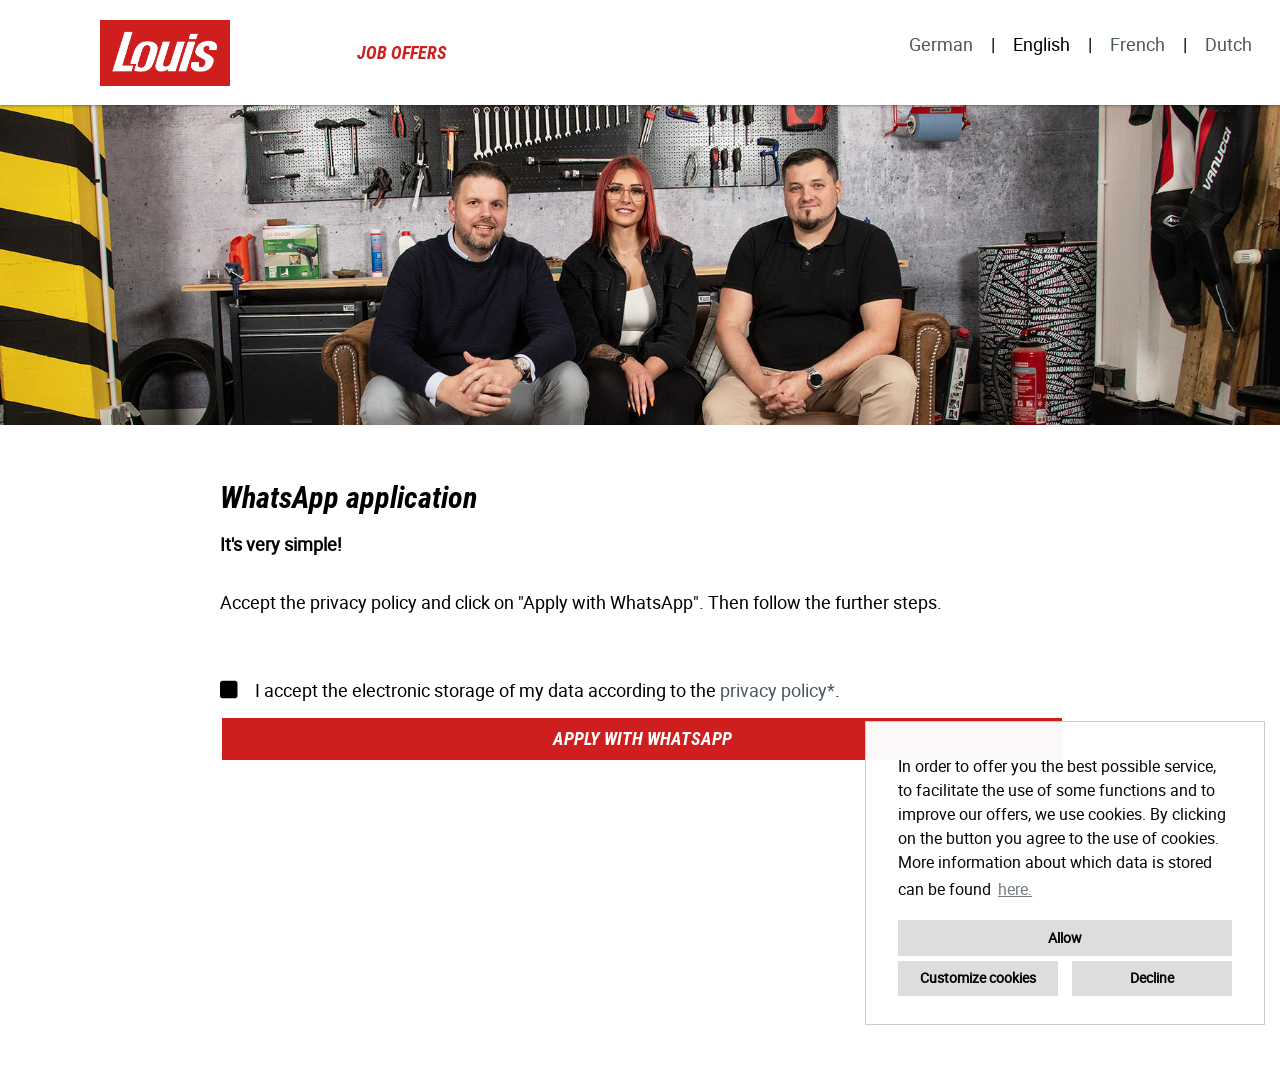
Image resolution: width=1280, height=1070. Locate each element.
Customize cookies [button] (978, 977)
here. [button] (1015, 889)
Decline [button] (1152, 977)
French (1137, 44)
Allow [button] (1065, 937)
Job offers (402, 52)
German (941, 44)
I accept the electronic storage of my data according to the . (530, 690)
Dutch (1228, 44)
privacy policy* (777, 690)
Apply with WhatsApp (642, 738)
